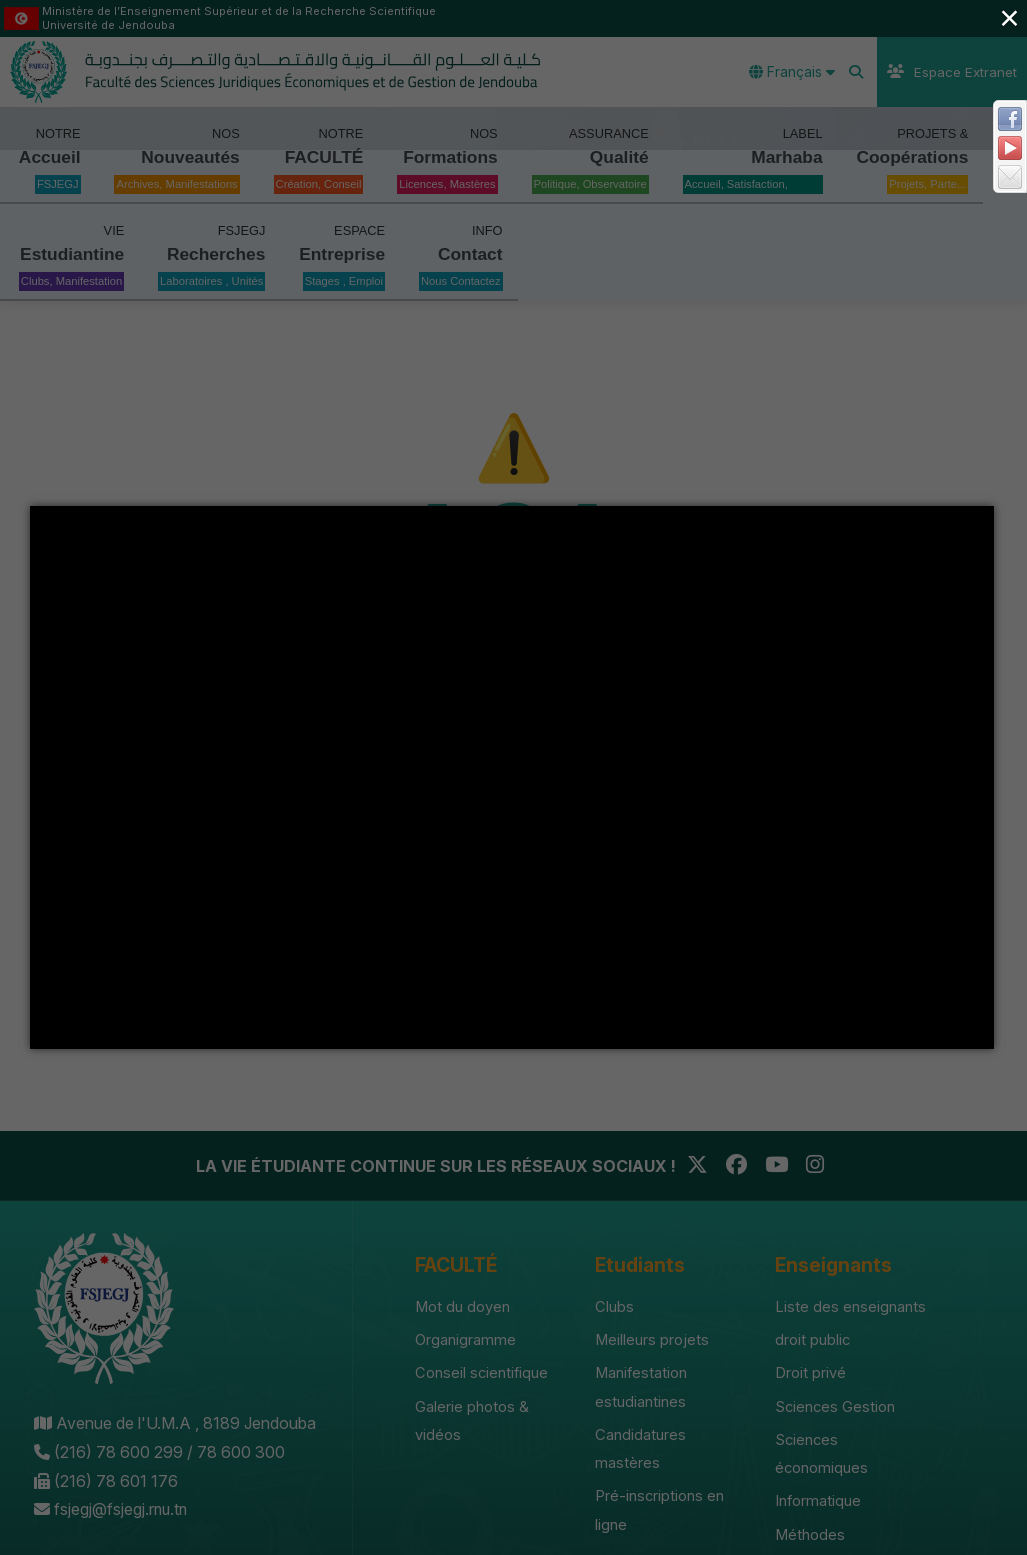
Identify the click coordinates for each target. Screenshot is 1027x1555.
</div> (512, 777)
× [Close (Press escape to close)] (1009, 17)
